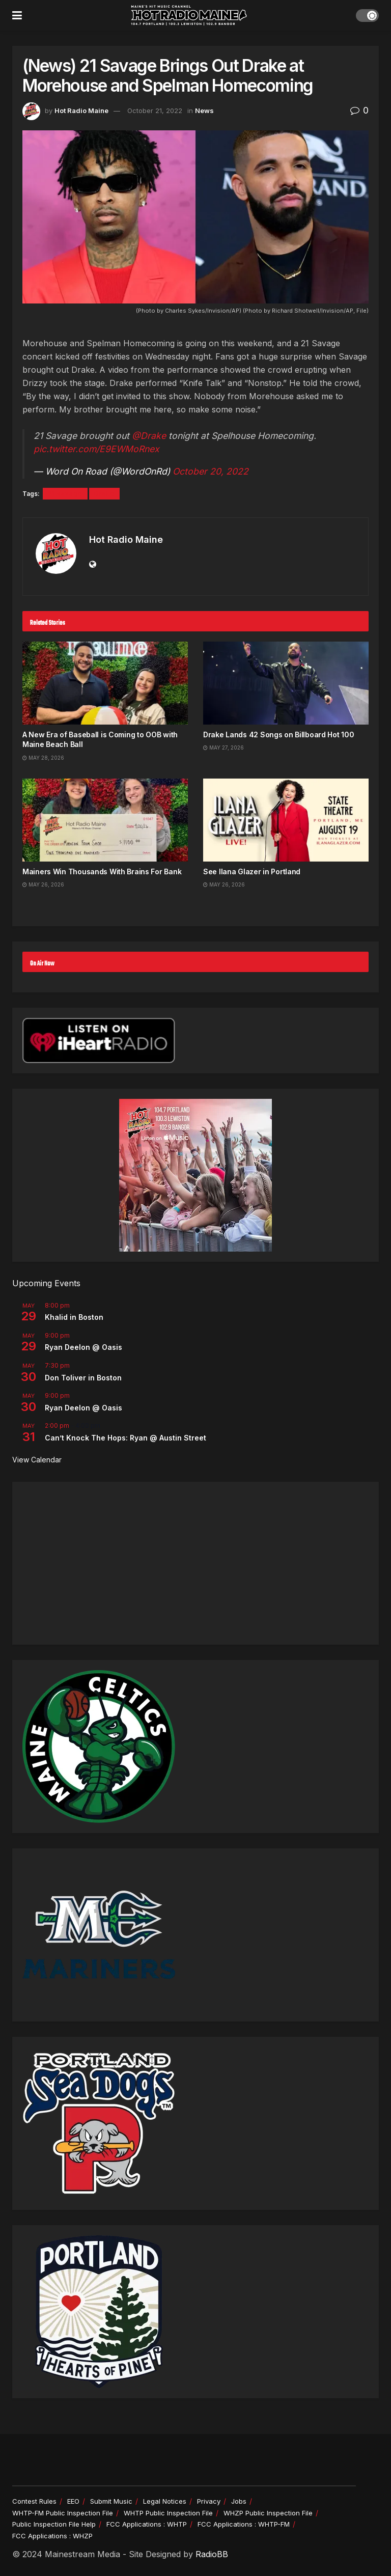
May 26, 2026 (43, 884)
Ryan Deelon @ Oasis (83, 1347)
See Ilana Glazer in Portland (251, 871)
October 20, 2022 (210, 471)
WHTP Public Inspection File (168, 2513)
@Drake (149, 435)
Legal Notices (164, 2501)
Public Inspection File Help (54, 2524)
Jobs (238, 2501)
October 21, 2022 (154, 110)
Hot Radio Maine (81, 110)
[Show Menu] (17, 15)
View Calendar (37, 1459)
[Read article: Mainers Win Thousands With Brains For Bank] (105, 820)
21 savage (65, 493)
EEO (73, 2501)
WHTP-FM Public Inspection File (62, 2513)
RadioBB (212, 2554)
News (204, 110)
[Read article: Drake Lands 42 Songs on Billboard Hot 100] (286, 683)
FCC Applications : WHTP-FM (244, 2524)
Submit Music (111, 2501)
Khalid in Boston (74, 1317)
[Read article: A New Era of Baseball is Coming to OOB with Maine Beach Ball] (105, 683)
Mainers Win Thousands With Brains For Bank (101, 871)
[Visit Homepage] (188, 15)
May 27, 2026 (223, 747)
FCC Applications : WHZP (52, 2536)
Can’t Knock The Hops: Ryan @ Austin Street (125, 1437)
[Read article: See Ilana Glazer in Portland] (286, 820)
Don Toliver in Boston (83, 1377)
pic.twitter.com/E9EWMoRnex (96, 449)
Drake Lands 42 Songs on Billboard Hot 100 (278, 734)
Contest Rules (34, 2501)
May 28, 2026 (43, 758)
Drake (104, 493)
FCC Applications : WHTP (146, 2524)
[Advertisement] (195, 1563)
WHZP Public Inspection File (268, 2513)
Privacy (208, 2501)
